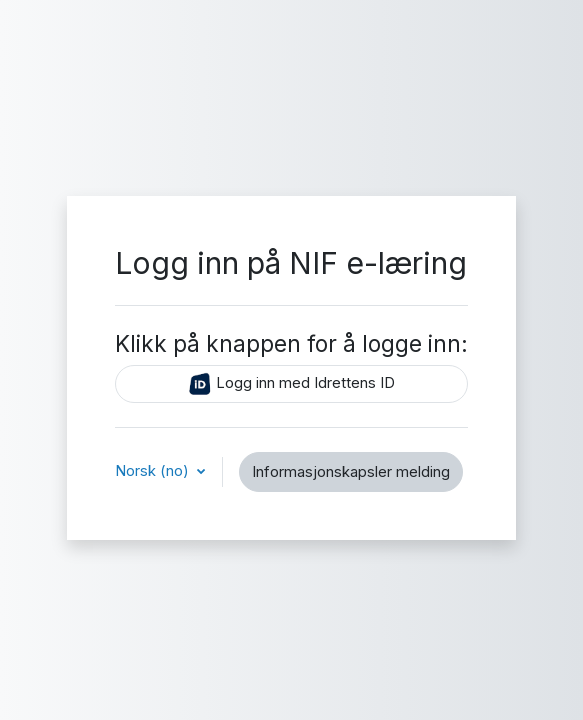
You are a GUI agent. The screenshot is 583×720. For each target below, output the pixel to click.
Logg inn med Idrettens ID (291, 384)
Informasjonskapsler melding (351, 472)
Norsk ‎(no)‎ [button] (154, 471)
